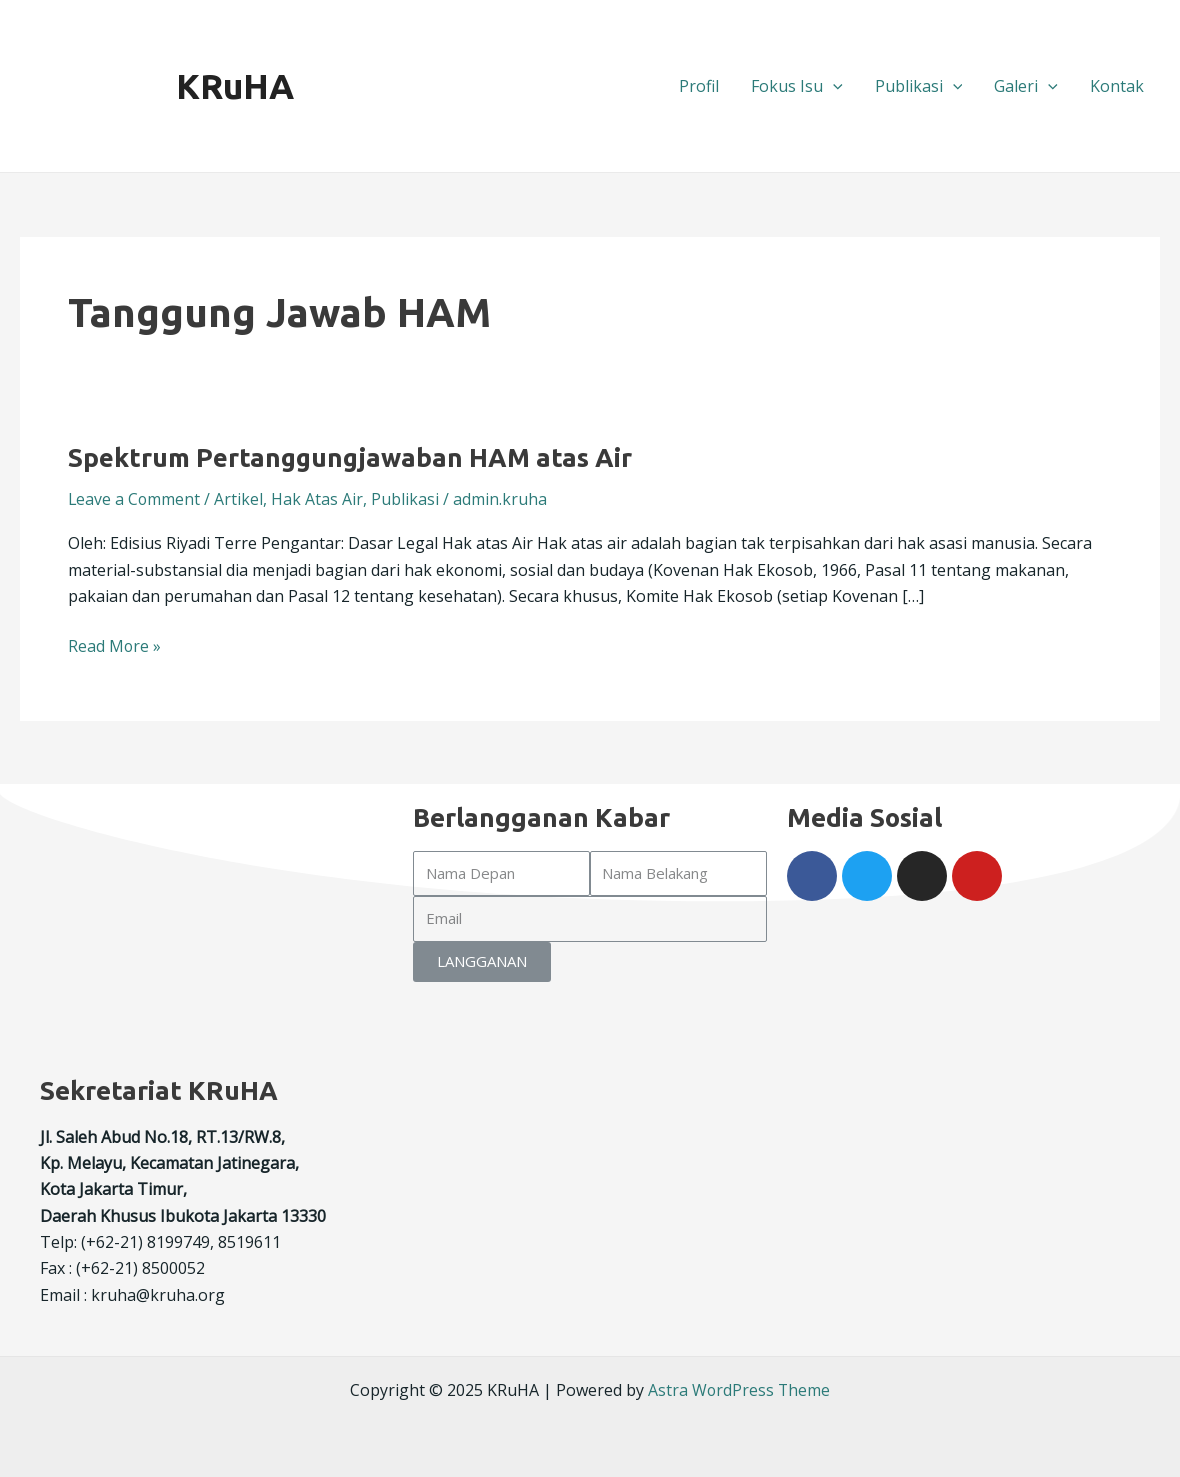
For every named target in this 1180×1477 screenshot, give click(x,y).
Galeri (1026, 86)
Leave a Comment (135, 499)
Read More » (115, 645)
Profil (699, 86)
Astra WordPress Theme (739, 1390)
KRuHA (235, 86)
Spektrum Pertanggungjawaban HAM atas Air (352, 457)
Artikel (240, 499)
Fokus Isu (797, 86)
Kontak (1117, 86)
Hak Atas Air (319, 499)
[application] (833, 86)
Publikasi (919, 86)
